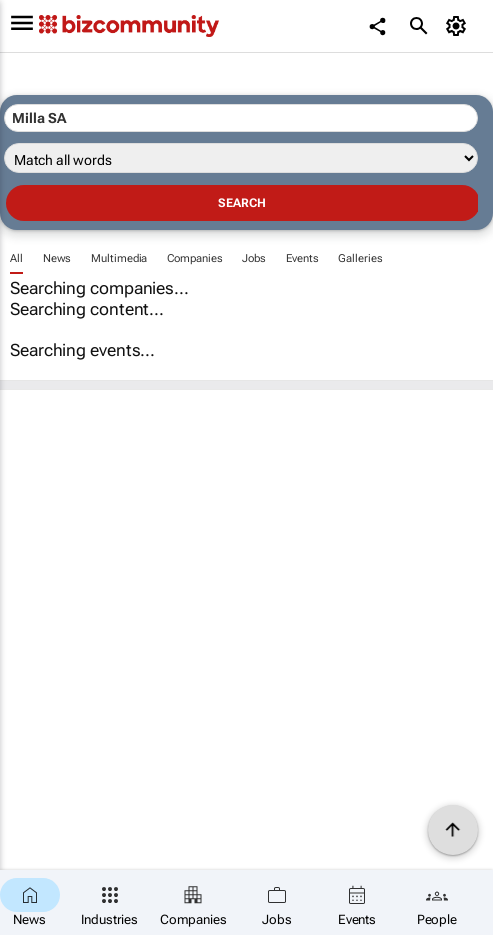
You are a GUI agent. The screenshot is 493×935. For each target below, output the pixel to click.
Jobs (254, 258)
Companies (194, 258)
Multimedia (119, 258)
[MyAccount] (458, 26)
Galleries (360, 258)
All (16, 258)
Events (302, 258)
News (57, 258)
